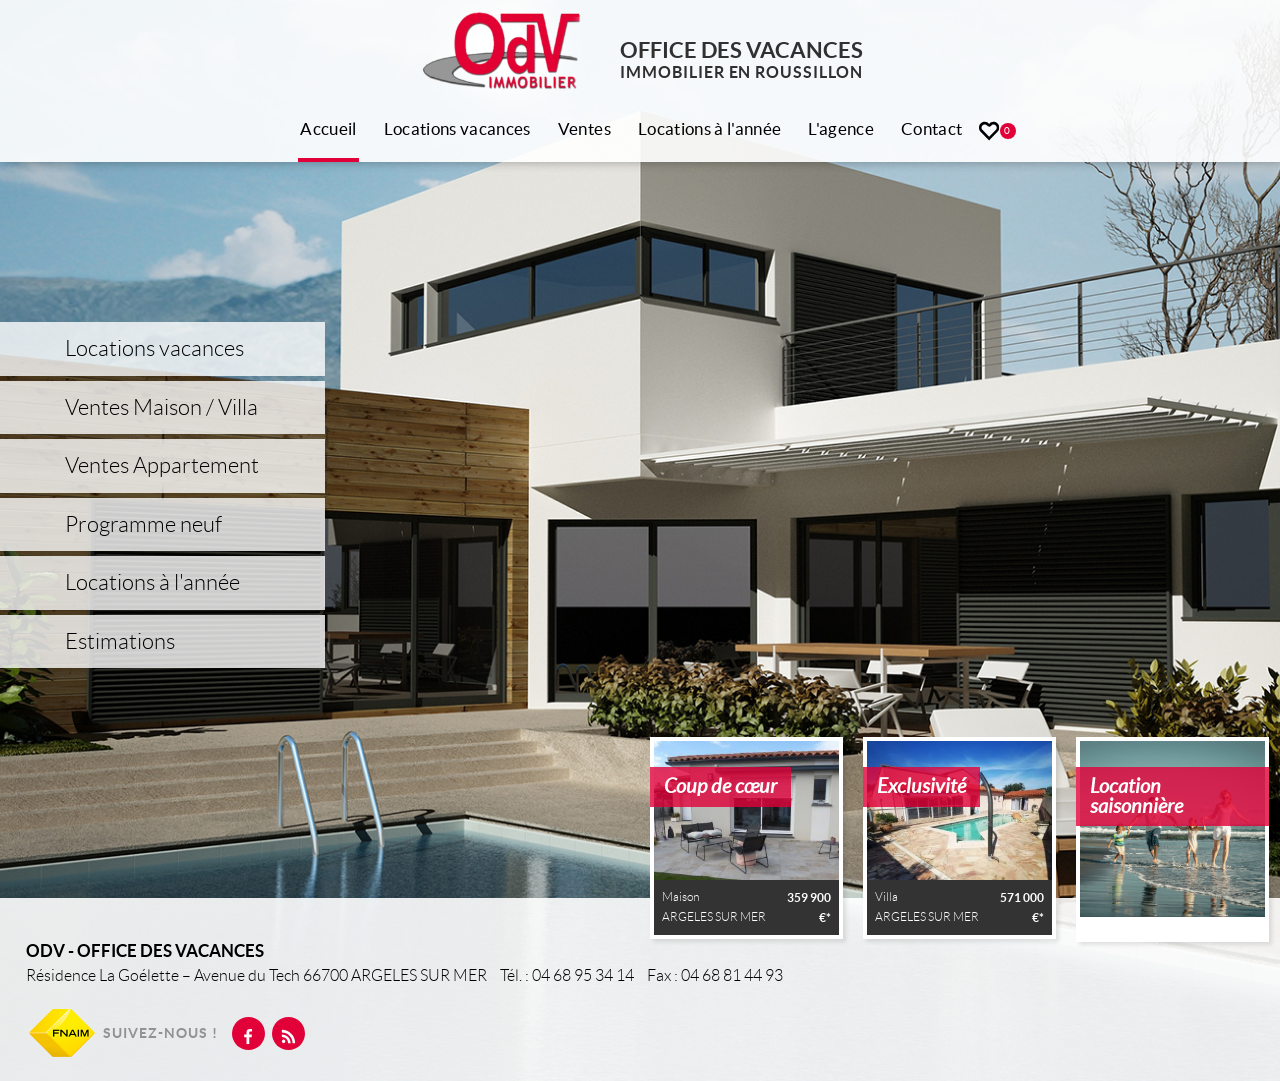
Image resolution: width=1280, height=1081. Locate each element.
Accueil (328, 128)
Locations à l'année (709, 128)
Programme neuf (143, 524)
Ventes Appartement (162, 465)
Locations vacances (457, 128)
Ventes (584, 128)
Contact (931, 128)
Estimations (120, 641)
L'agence (841, 128)
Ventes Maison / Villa (161, 407)
